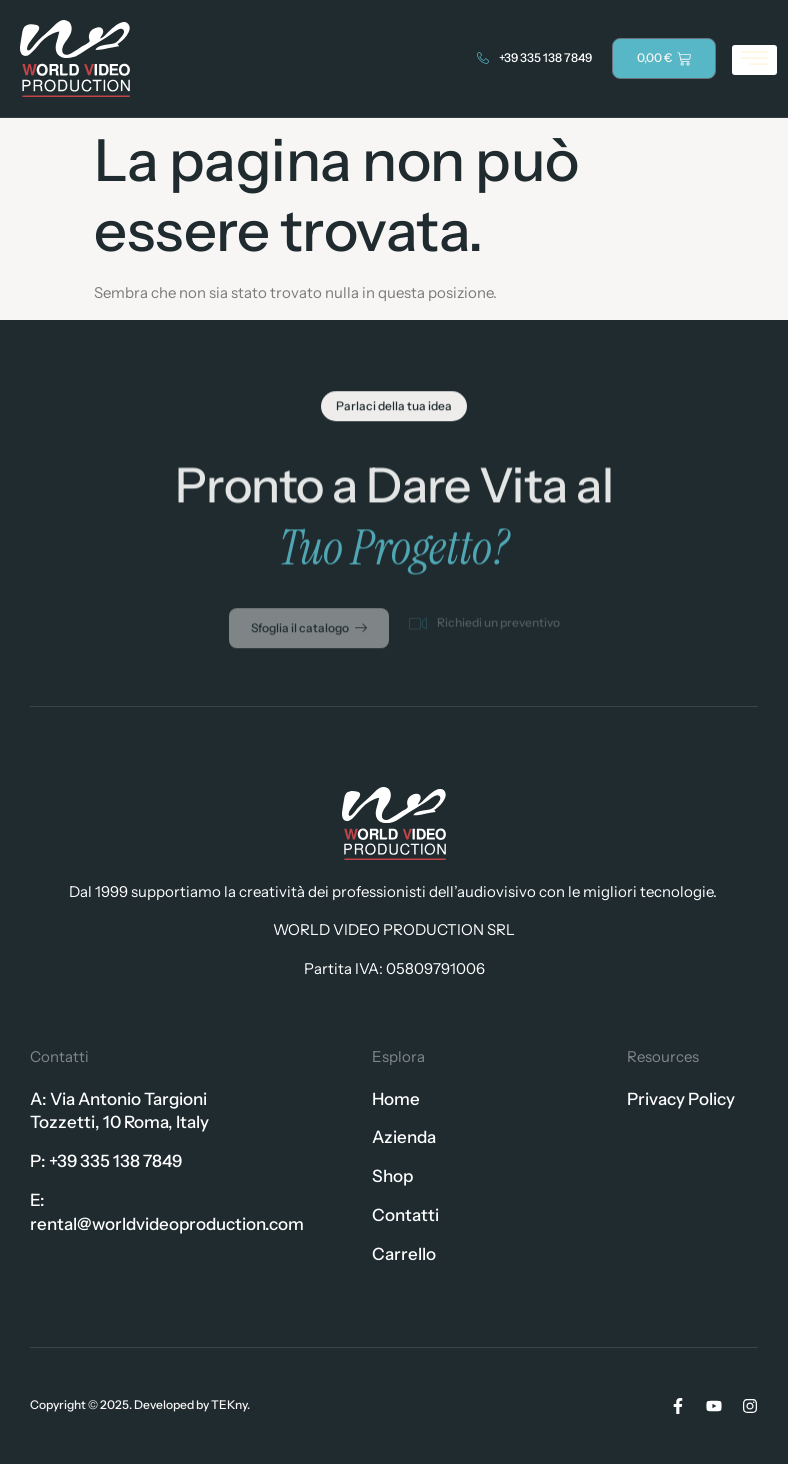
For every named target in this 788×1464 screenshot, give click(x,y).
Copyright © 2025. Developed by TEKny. (140, 1404)
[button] (394, 410)
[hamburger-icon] (754, 60)
